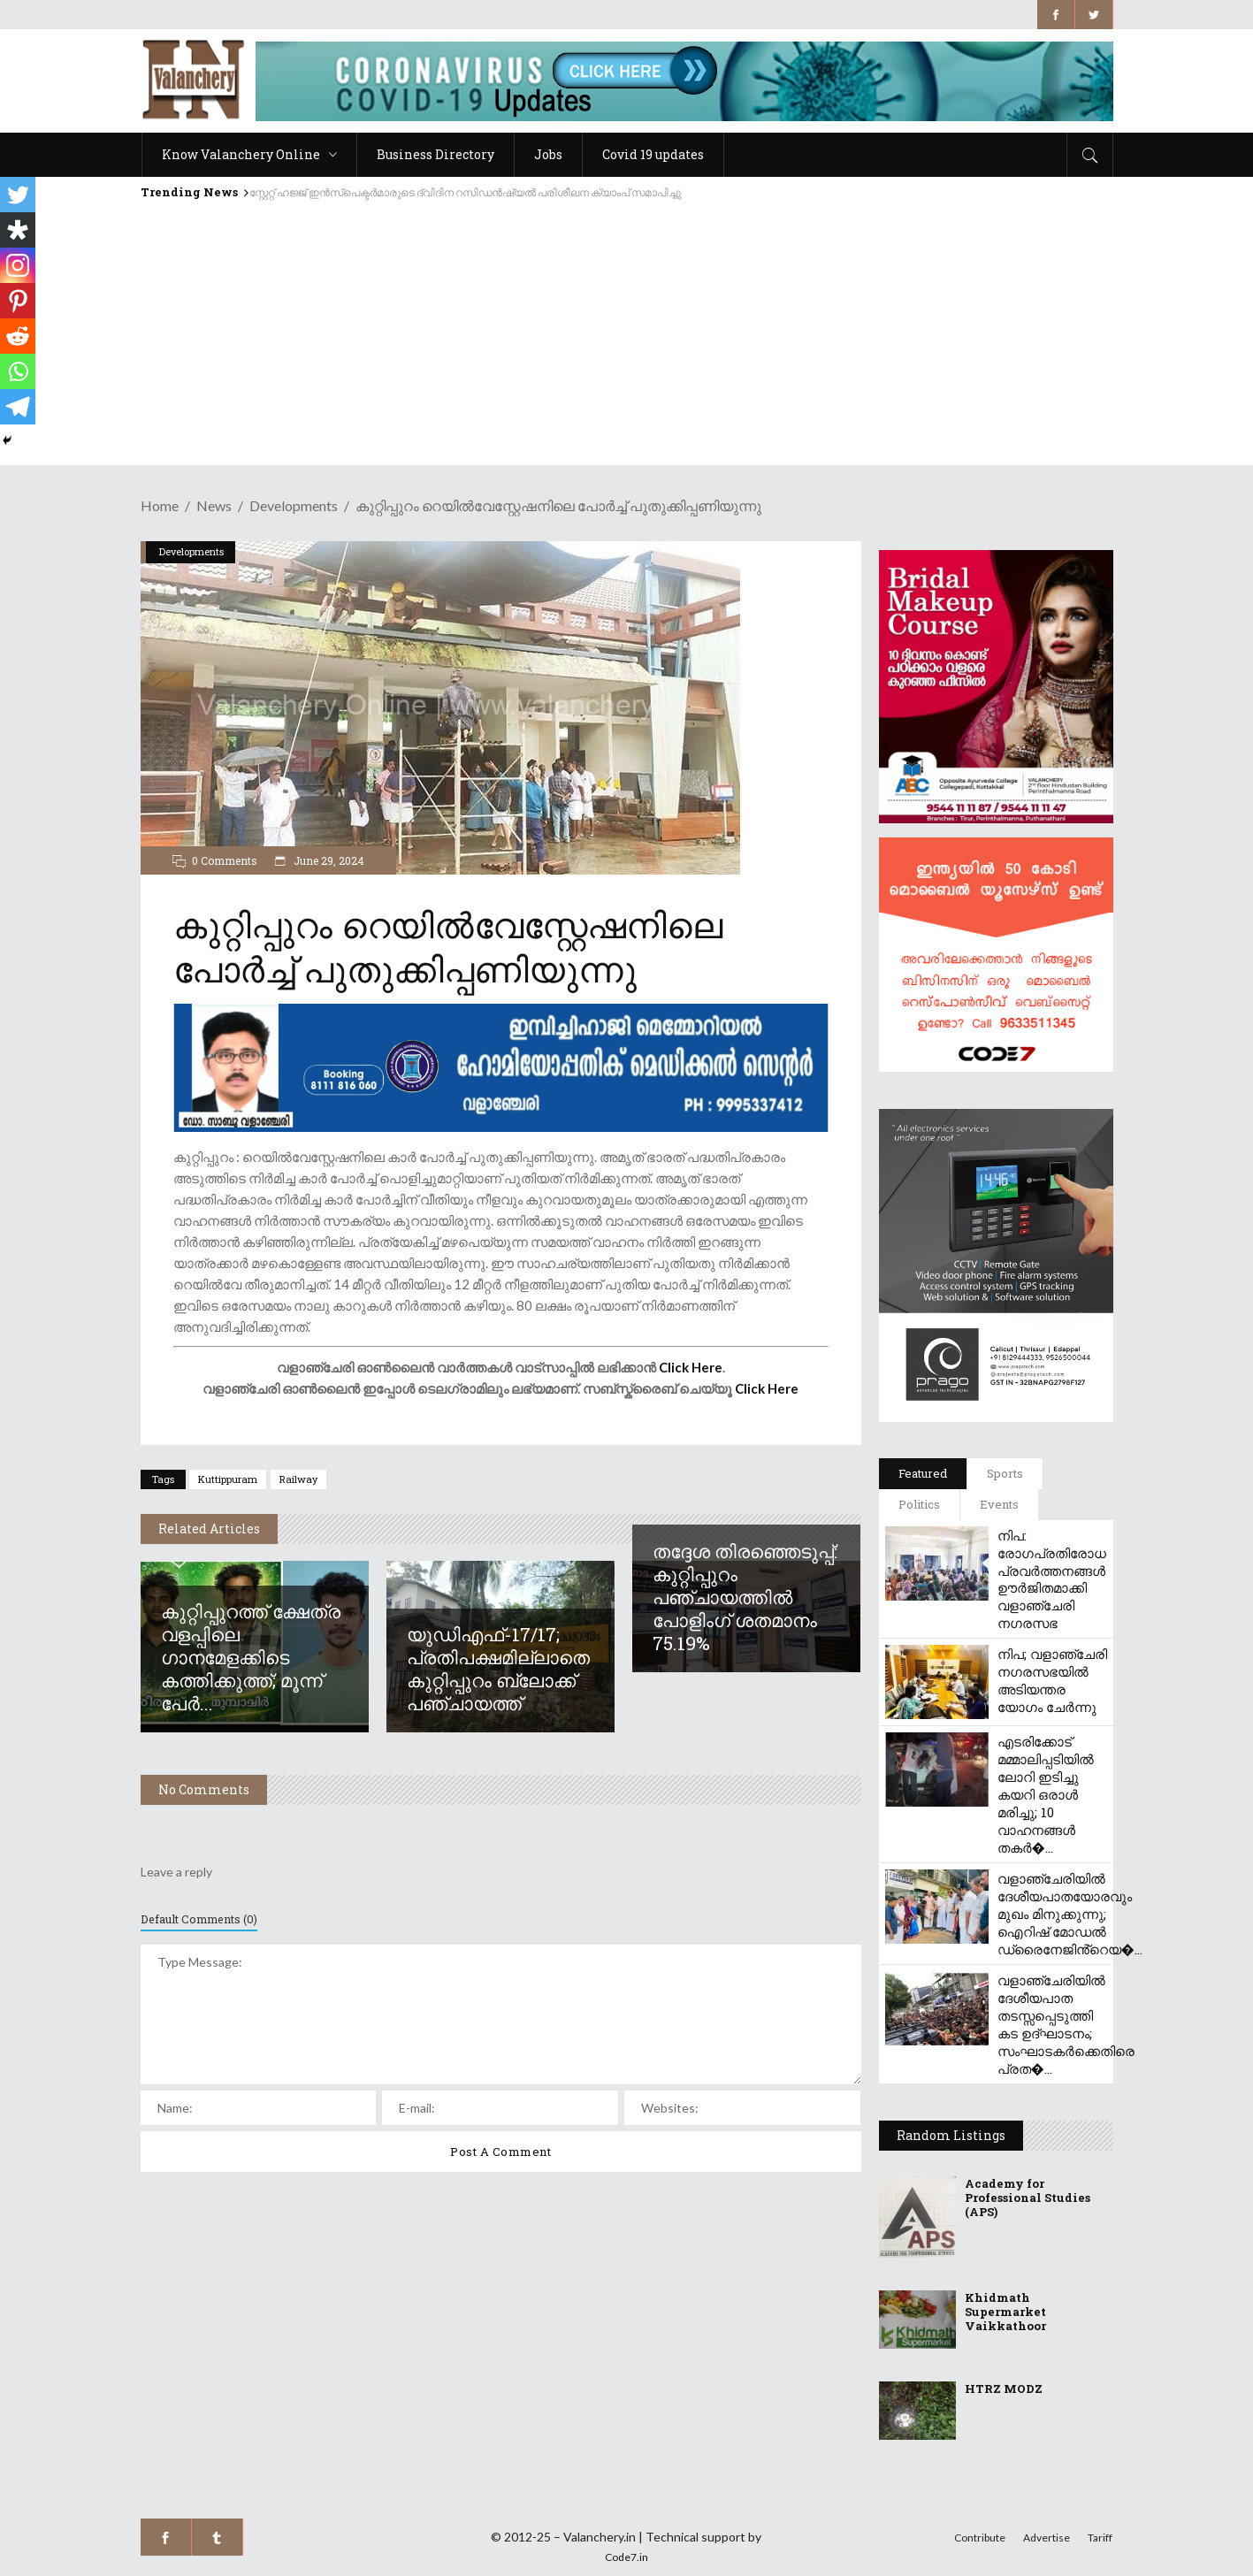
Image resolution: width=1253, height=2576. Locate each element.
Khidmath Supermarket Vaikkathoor (1005, 2311)
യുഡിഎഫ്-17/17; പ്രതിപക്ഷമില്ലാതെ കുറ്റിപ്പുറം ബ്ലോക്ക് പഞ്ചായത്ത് (498, 1669)
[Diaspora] (17, 230)
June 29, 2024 (327, 860)
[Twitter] (17, 194)
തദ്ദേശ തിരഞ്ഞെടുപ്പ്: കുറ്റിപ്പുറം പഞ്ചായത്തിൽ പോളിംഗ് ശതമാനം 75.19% (745, 1597)
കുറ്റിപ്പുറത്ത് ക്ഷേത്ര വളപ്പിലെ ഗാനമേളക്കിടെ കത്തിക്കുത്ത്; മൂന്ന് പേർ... (250, 1657)
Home (160, 505)
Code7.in (626, 2557)
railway (298, 1479)
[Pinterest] (17, 300)
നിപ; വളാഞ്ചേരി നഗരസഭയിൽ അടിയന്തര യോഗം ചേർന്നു (1052, 1680)
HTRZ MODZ (1004, 2388)
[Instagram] (17, 265)
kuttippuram (227, 1479)
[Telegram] (17, 406)
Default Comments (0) (199, 1919)
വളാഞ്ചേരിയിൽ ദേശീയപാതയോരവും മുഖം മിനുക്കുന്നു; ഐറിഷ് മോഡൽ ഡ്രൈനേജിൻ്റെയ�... (1069, 1913)
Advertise (1046, 2537)
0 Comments (224, 860)
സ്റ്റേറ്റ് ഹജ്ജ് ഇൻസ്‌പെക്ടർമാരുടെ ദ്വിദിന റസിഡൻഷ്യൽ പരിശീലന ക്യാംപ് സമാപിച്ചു (465, 192)
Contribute (979, 2537)
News (214, 505)
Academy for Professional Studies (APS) (1027, 2197)
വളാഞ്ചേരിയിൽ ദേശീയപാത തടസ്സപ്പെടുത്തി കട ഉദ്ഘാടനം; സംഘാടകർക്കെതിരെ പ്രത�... (1066, 2024)
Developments (293, 505)
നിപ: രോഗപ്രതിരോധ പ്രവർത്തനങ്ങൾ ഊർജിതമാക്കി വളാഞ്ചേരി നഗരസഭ (1051, 1579)
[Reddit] (17, 336)
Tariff (1100, 2537)
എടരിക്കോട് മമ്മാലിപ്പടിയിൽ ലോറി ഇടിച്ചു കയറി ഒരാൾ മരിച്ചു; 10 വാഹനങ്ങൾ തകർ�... (1045, 1794)
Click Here (690, 1367)
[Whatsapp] (17, 371)
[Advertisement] (627, 341)
